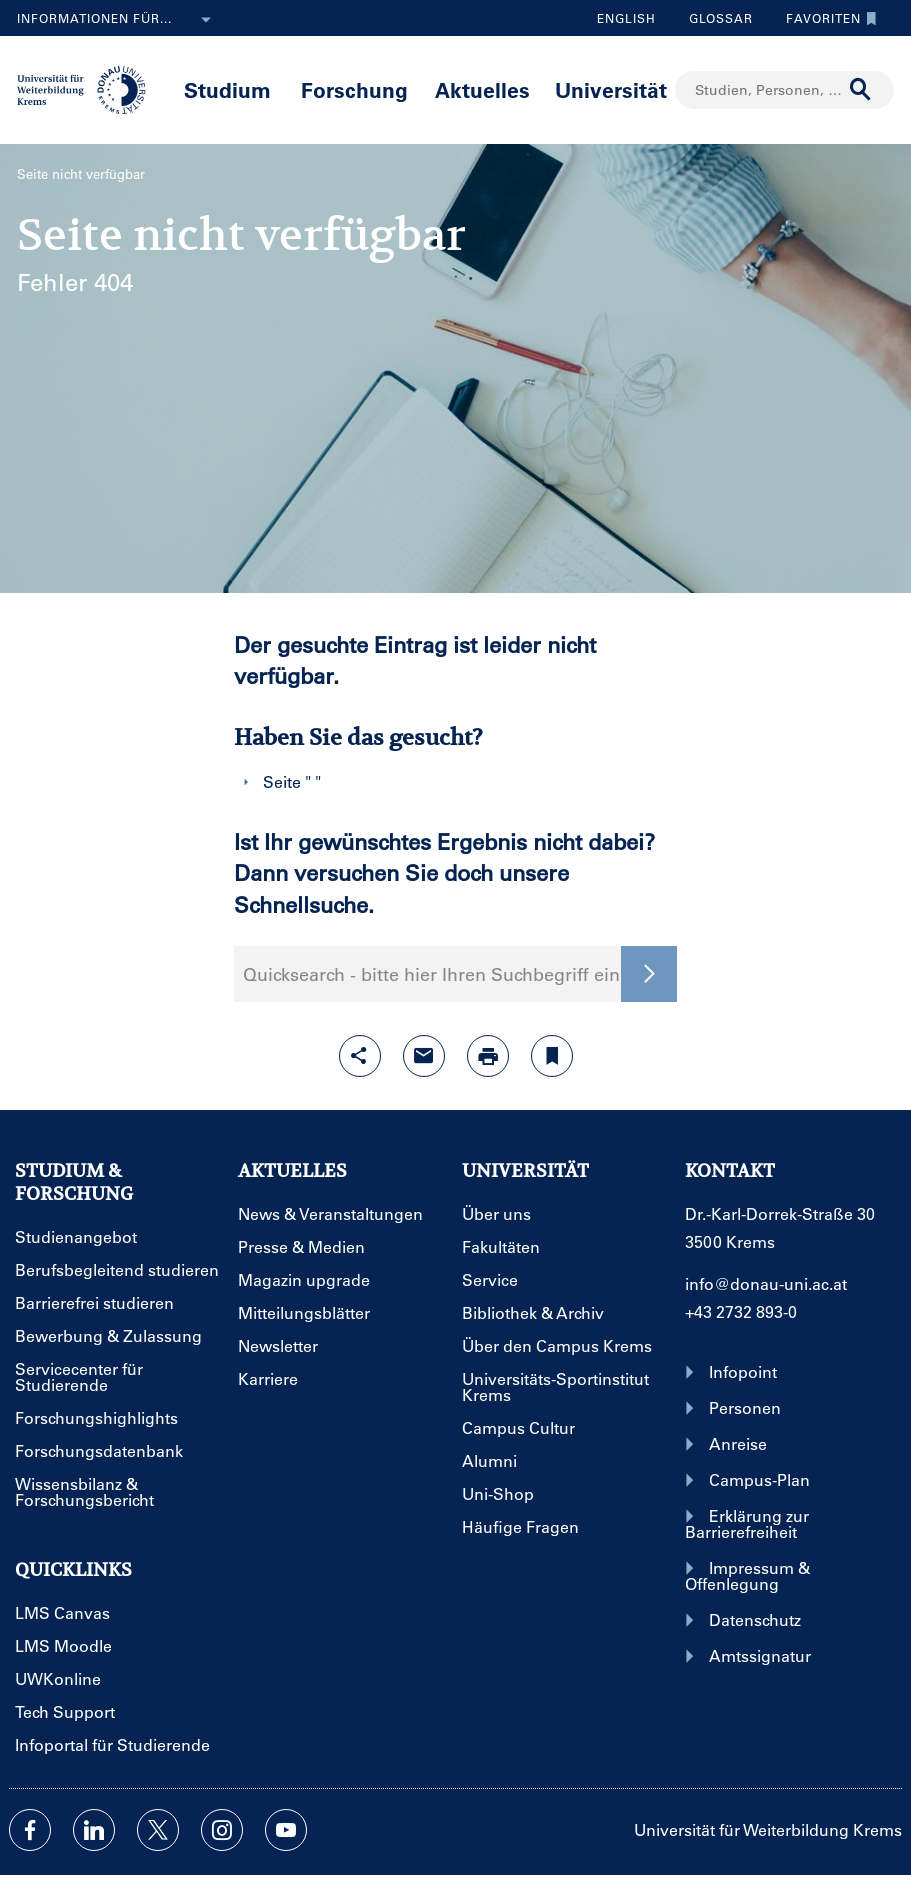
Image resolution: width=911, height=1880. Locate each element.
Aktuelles (482, 89)
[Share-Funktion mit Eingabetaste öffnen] (360, 1056)
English (626, 18)
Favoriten (826, 18)
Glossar (713, 18)
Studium (227, 89)
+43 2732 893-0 (741, 1311)
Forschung (354, 89)
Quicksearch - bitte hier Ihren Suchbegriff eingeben (456, 974)
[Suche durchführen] (861, 90)
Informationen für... (118, 20)
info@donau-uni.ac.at (766, 1283)
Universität (611, 89)
